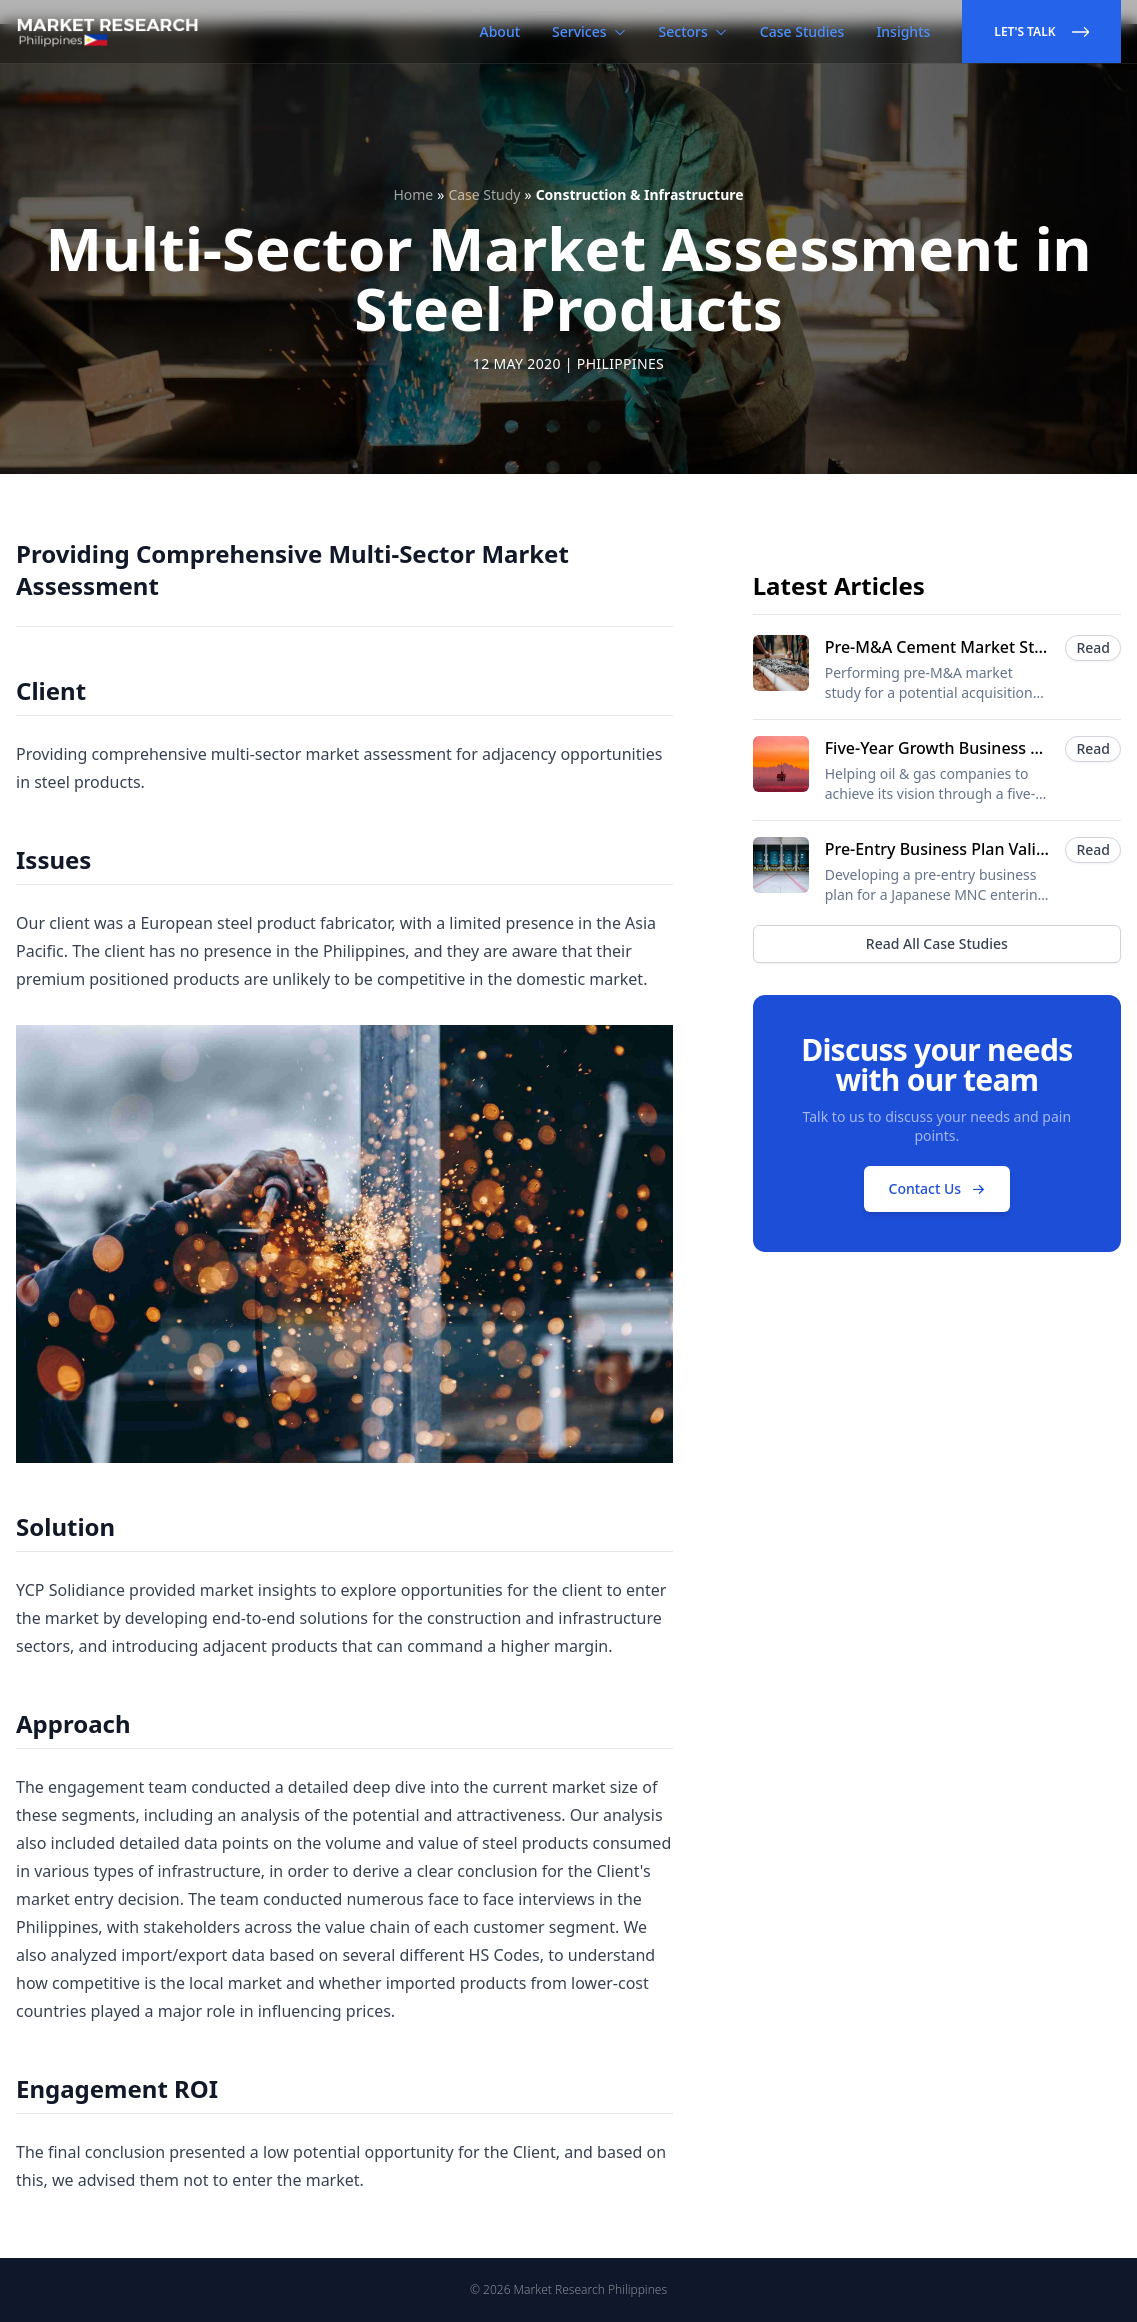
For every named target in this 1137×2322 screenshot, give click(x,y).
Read (1093, 647)
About (500, 31)
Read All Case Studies (937, 943)
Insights (903, 31)
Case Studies (802, 31)
